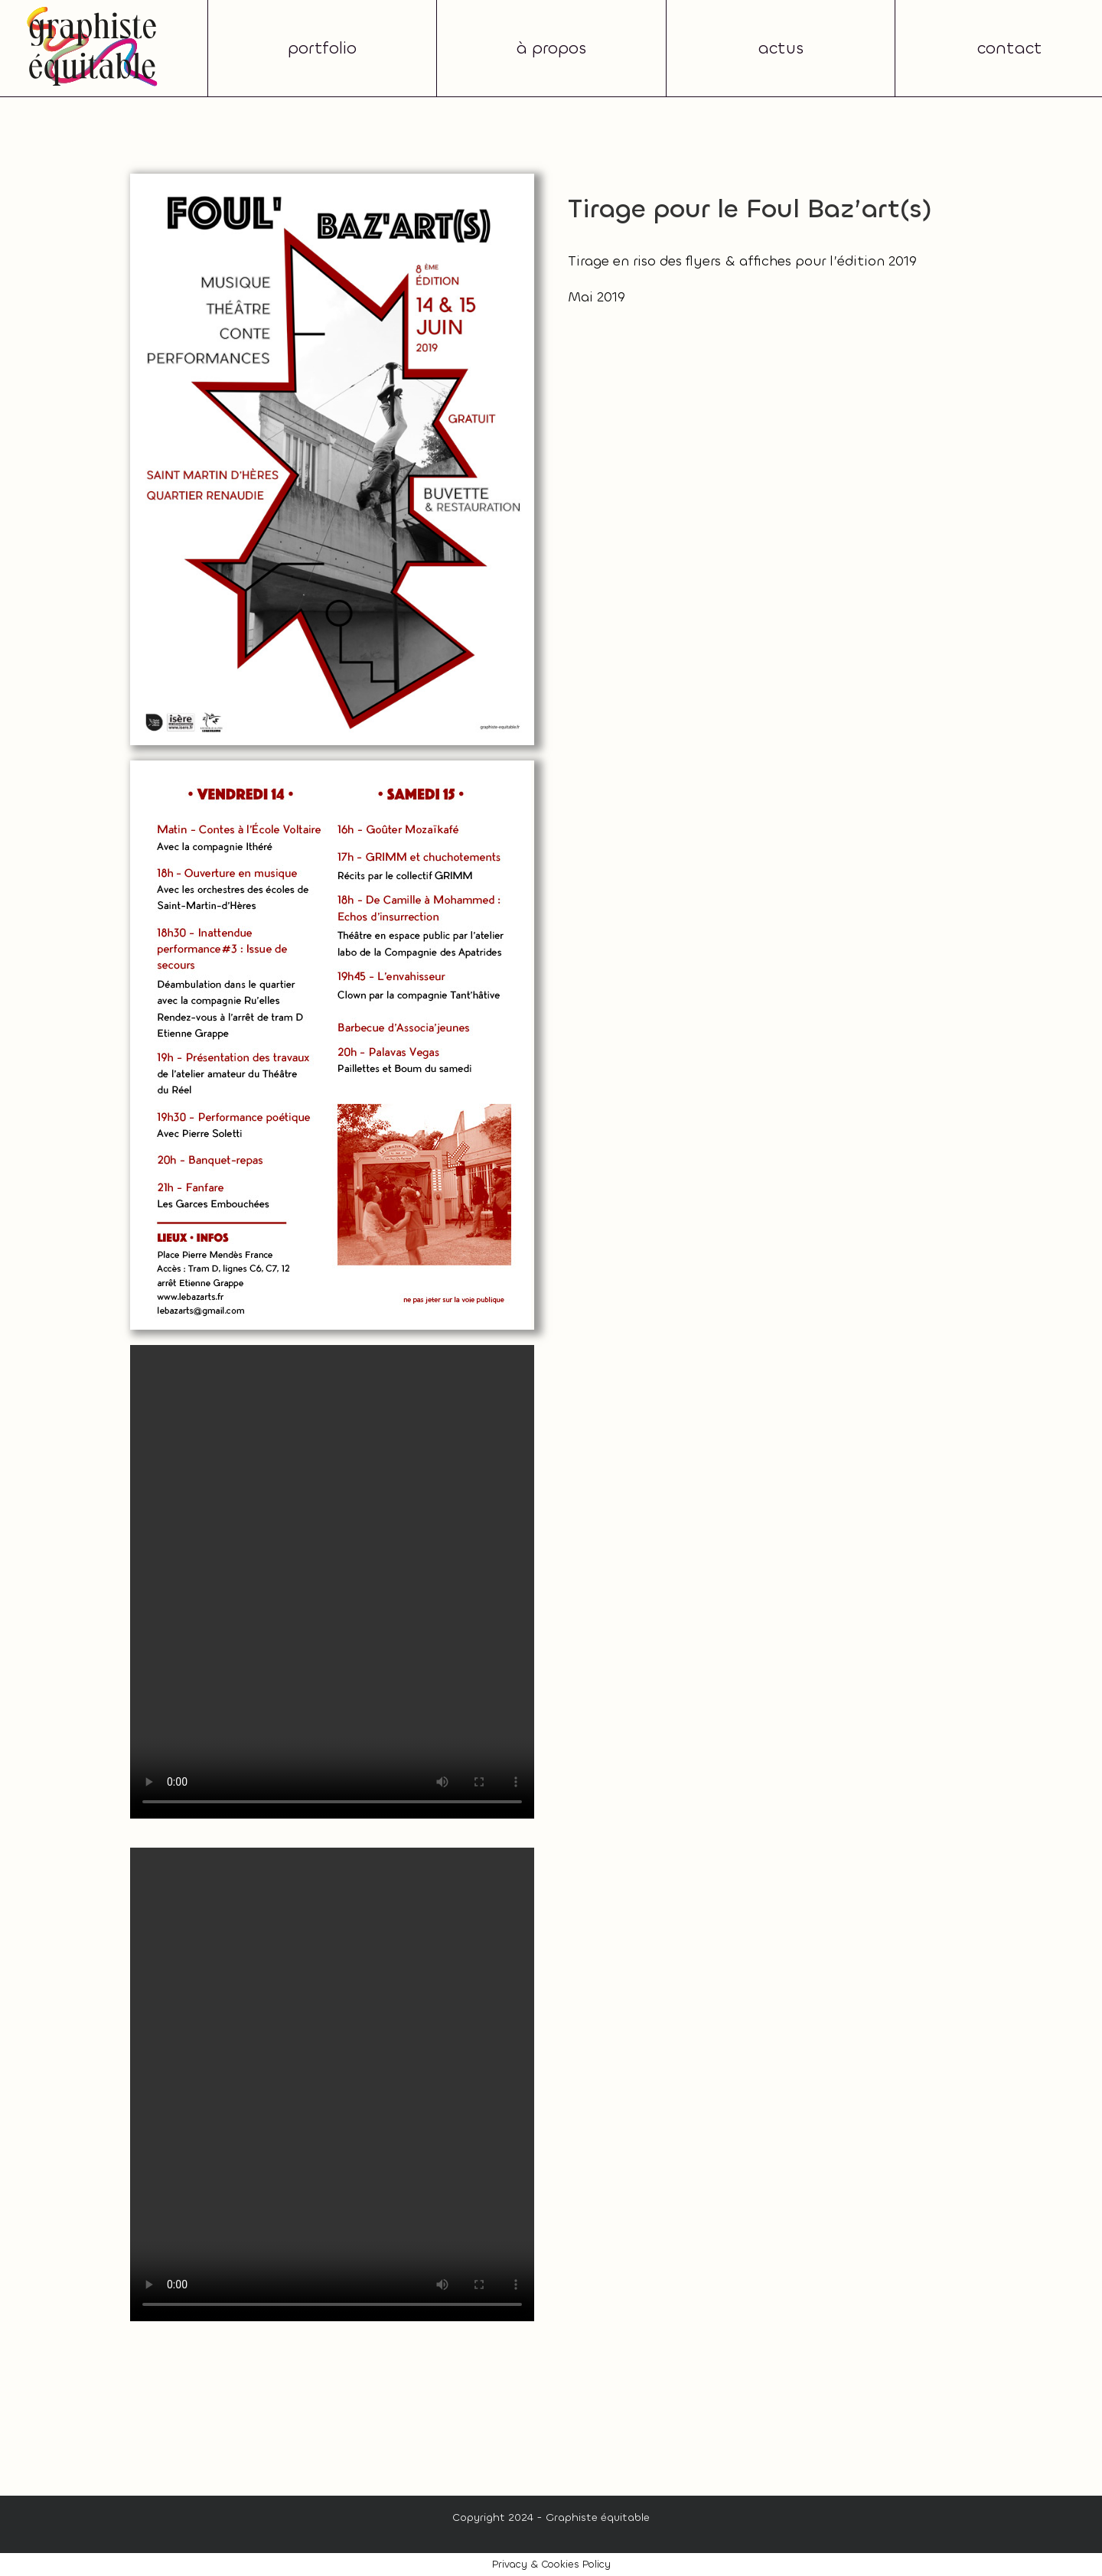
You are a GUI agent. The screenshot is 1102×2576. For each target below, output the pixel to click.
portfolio (322, 48)
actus (781, 48)
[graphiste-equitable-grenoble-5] (92, 11)
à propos (551, 48)
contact (1009, 48)
